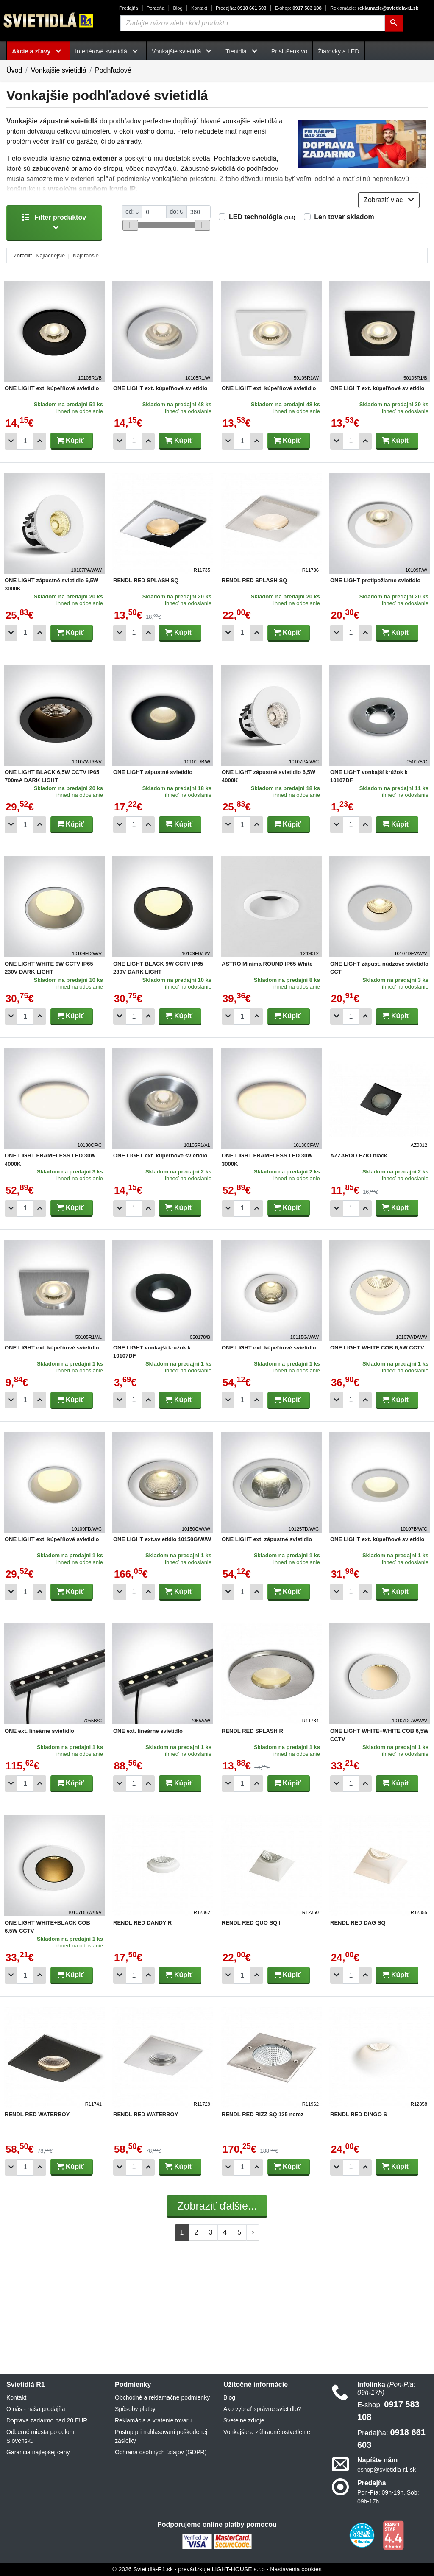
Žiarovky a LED (338, 51)
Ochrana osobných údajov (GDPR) (160, 2452)
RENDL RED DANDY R (142, 1922)
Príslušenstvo (289, 51)
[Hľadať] (394, 23)
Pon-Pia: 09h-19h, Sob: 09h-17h (388, 2497)
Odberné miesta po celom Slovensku (40, 2436)
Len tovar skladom (344, 217)
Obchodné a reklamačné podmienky (162, 2397)
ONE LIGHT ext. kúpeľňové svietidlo (52, 388)
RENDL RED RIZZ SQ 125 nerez (262, 2114)
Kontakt (199, 8)
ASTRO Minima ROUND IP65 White (267, 964)
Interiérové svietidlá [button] (108, 51)
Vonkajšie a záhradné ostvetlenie (266, 2431)
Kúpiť (70, 440)
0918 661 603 (241, 8)
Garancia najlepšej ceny (38, 2452)
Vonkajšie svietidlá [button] (183, 51)
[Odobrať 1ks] (11, 441)
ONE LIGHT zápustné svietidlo (152, 772)
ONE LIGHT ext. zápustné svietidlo (267, 1539)
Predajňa (128, 8)
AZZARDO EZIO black (358, 1155)
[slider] (130, 225)
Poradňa (155, 8)
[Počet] (25, 441)
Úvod (14, 70)
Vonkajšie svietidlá (58, 70)
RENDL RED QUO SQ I (251, 1922)
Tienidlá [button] (242, 51)
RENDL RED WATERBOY (37, 2114)
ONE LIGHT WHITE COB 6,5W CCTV (377, 1347)
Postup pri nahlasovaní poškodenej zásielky (161, 2436)
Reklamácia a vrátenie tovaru (153, 2420)
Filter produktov (54, 222)
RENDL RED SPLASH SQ (145, 580)
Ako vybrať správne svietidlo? (262, 2409)
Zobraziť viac (389, 200)
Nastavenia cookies (295, 2569)
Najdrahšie (86, 255)
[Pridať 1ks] (39, 441)
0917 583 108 (298, 8)
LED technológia (262, 217)
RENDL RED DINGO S (358, 2114)
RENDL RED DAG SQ (358, 1922)
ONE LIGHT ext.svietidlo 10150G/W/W (162, 1539)
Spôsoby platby (135, 2409)
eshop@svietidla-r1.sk (386, 2469)
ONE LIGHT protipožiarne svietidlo (375, 580)
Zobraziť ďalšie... (216, 2206)
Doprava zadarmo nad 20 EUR (46, 2420)
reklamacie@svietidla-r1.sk (374, 8)
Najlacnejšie (50, 255)
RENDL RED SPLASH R (252, 1731)
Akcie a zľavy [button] (38, 51)
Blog (177, 8)
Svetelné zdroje (243, 2420)
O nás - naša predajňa (35, 2409)
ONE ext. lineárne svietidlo (39, 1731)
